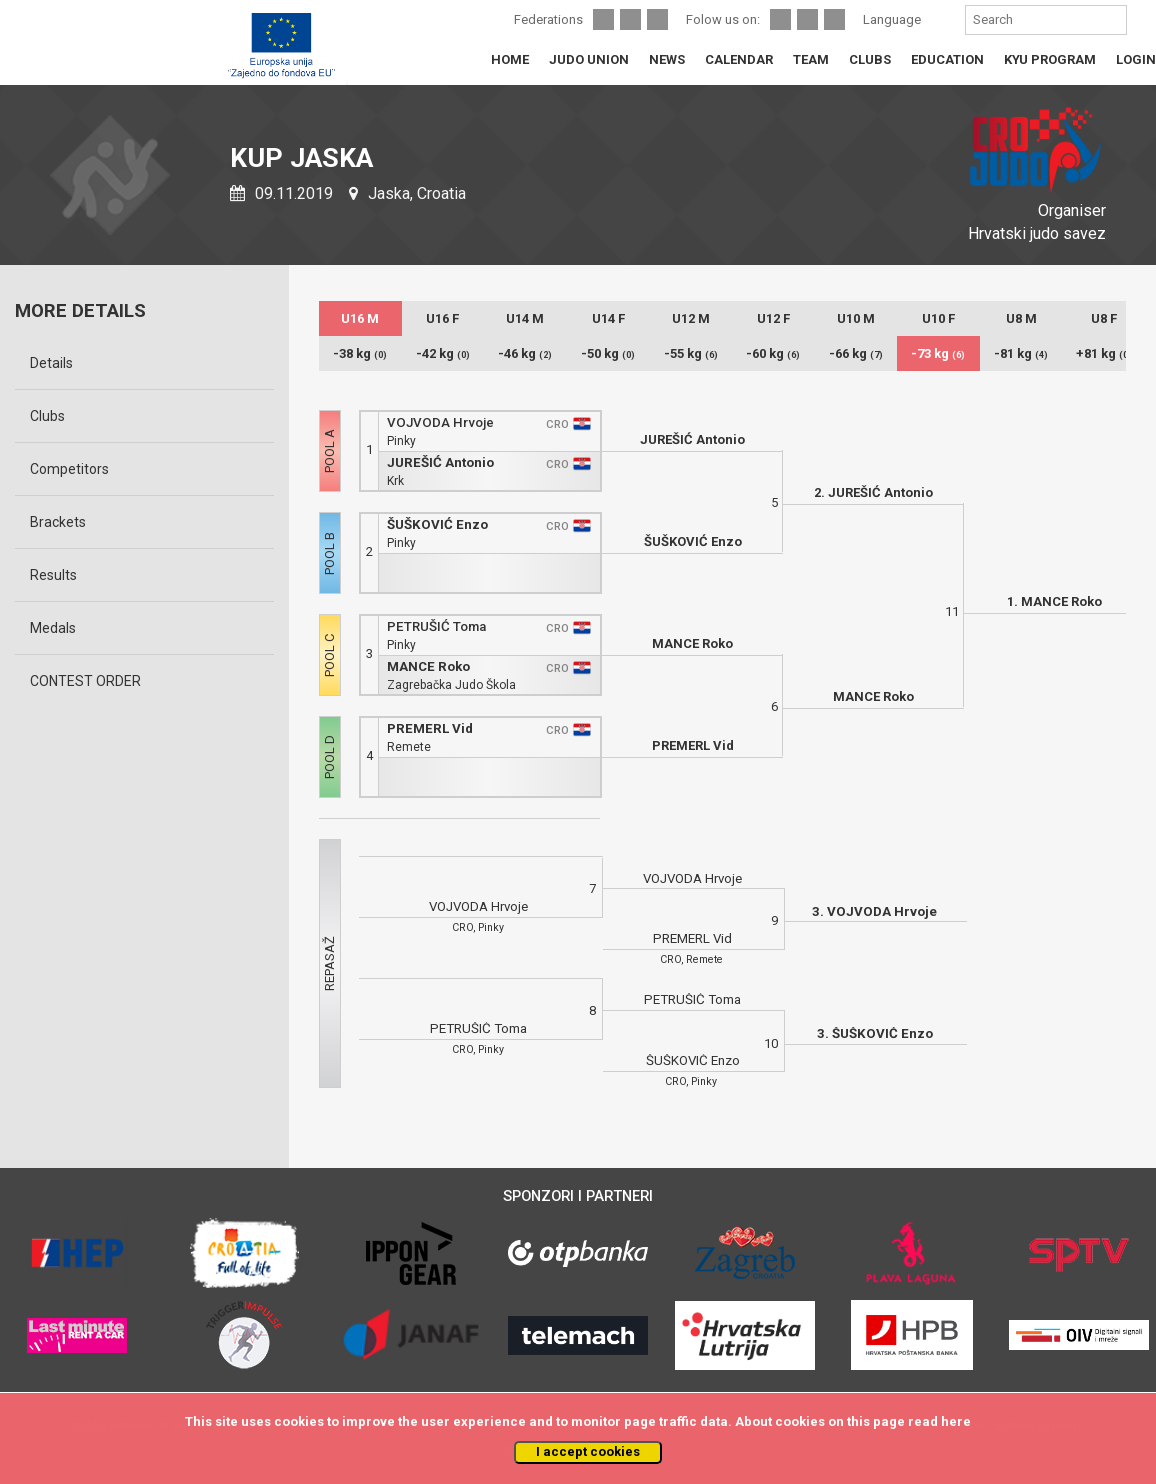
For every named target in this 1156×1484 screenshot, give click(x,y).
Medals (53, 628)
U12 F (773, 318)
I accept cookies (588, 1451)
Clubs (47, 416)
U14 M (525, 318)
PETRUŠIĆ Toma (436, 626)
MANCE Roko (428, 666)
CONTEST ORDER (85, 681)
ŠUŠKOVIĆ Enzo (437, 524)
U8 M (1021, 318)
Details (51, 363)
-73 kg (938, 353)
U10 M (856, 318)
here (956, 1421)
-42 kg (443, 353)
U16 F (442, 318)
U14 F (608, 318)
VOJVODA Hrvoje (440, 422)
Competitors (69, 469)
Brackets (58, 522)
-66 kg (856, 353)
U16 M (360, 318)
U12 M (691, 318)
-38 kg (360, 353)
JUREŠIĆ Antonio (440, 462)
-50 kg (608, 353)
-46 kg (525, 353)
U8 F (1104, 318)
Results (53, 575)
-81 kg (1021, 353)
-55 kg (691, 353)
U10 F (938, 318)
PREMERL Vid (430, 728)
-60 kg (773, 353)
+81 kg (1104, 353)
